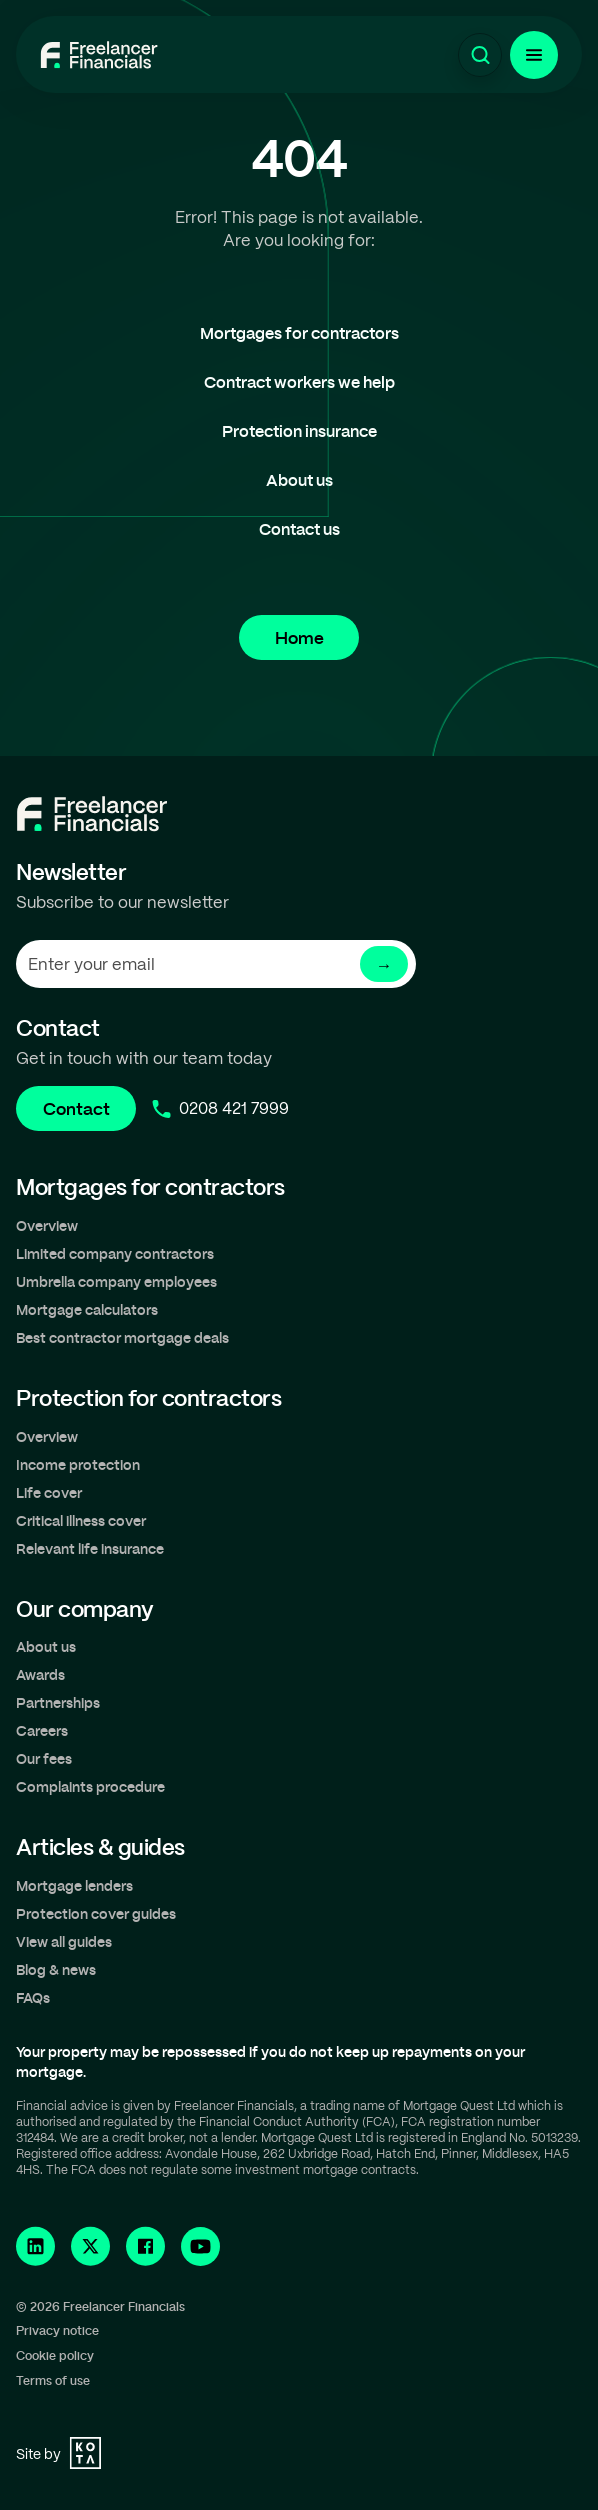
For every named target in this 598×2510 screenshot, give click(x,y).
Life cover (49, 1492)
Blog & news (56, 1969)
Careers (42, 1730)
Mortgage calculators (87, 1309)
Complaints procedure (90, 1786)
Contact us (299, 528)
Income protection (78, 1464)
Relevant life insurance (90, 1548)
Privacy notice (57, 2330)
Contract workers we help (299, 381)
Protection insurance (299, 430)
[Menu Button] (534, 55)
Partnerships (58, 1702)
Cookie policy (55, 2355)
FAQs (33, 1997)
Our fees (44, 1758)
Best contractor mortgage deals (122, 1337)
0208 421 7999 (234, 1108)
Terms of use (53, 2380)
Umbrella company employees (116, 1281)
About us (299, 479)
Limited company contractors (115, 1253)
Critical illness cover (81, 1520)
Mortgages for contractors (299, 332)
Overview (47, 1225)
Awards (40, 1674)
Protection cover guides (96, 1913)
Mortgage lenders (74, 1885)
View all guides (64, 1941)
